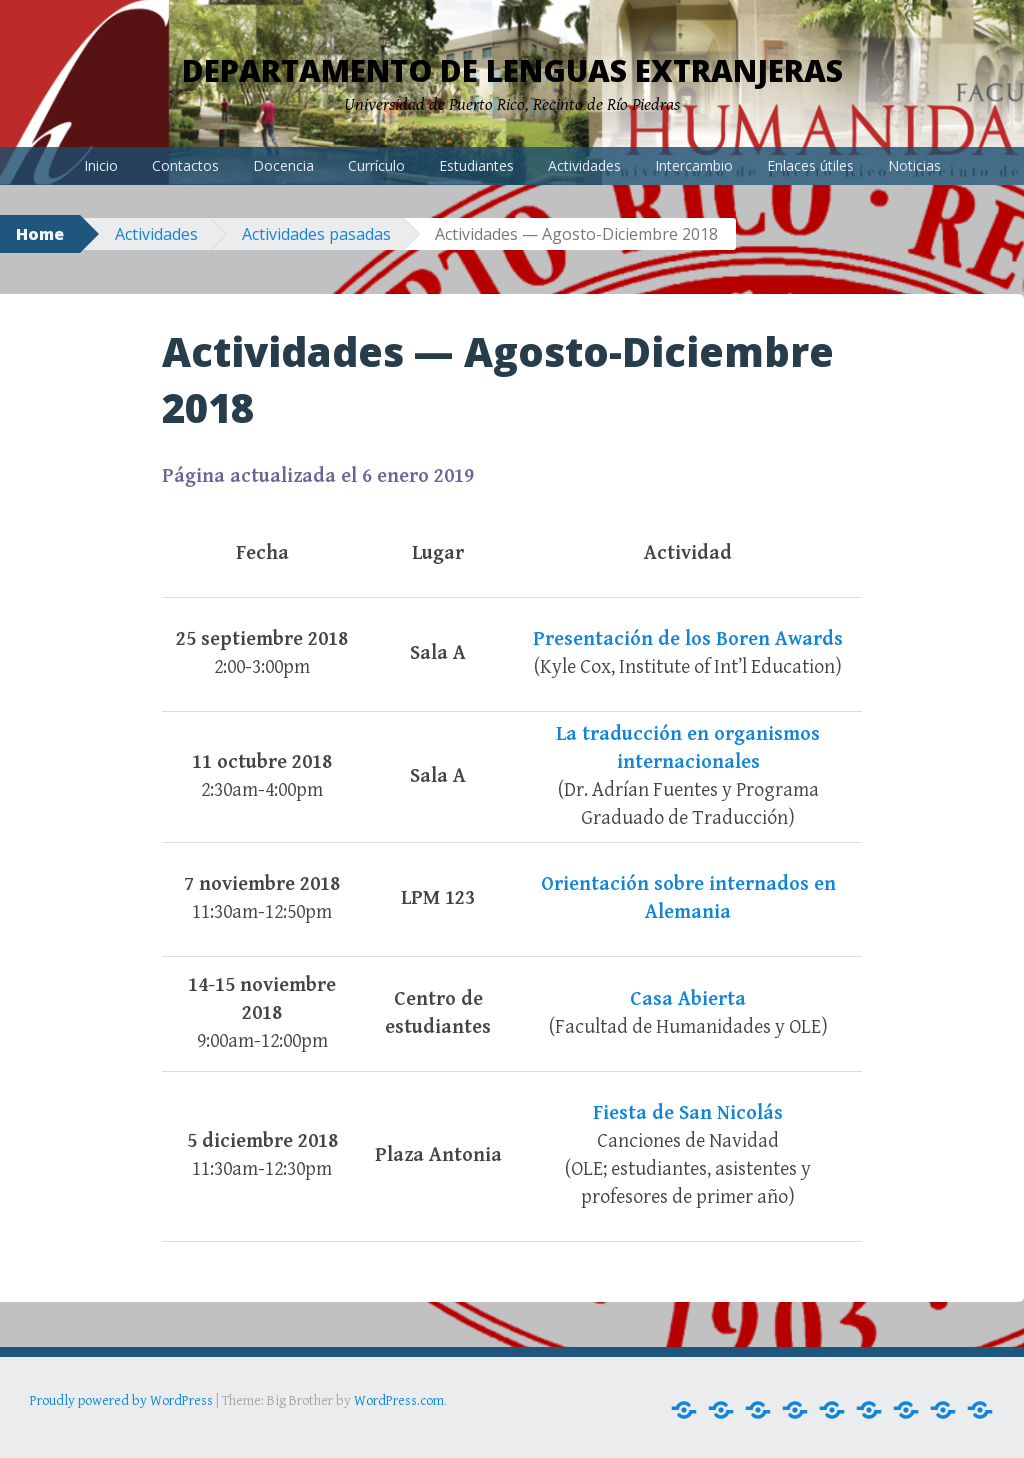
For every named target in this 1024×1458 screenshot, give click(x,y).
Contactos (185, 165)
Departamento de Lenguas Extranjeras (512, 70)
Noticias (914, 165)
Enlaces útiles (810, 165)
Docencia (283, 165)
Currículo (376, 165)
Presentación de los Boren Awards (688, 639)
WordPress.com (399, 1401)
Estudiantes (476, 165)
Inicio (101, 165)
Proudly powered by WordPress (121, 1401)
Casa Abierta (688, 999)
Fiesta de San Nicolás (688, 1113)
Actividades (584, 165)
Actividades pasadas (316, 234)
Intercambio (694, 165)
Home (40, 234)
